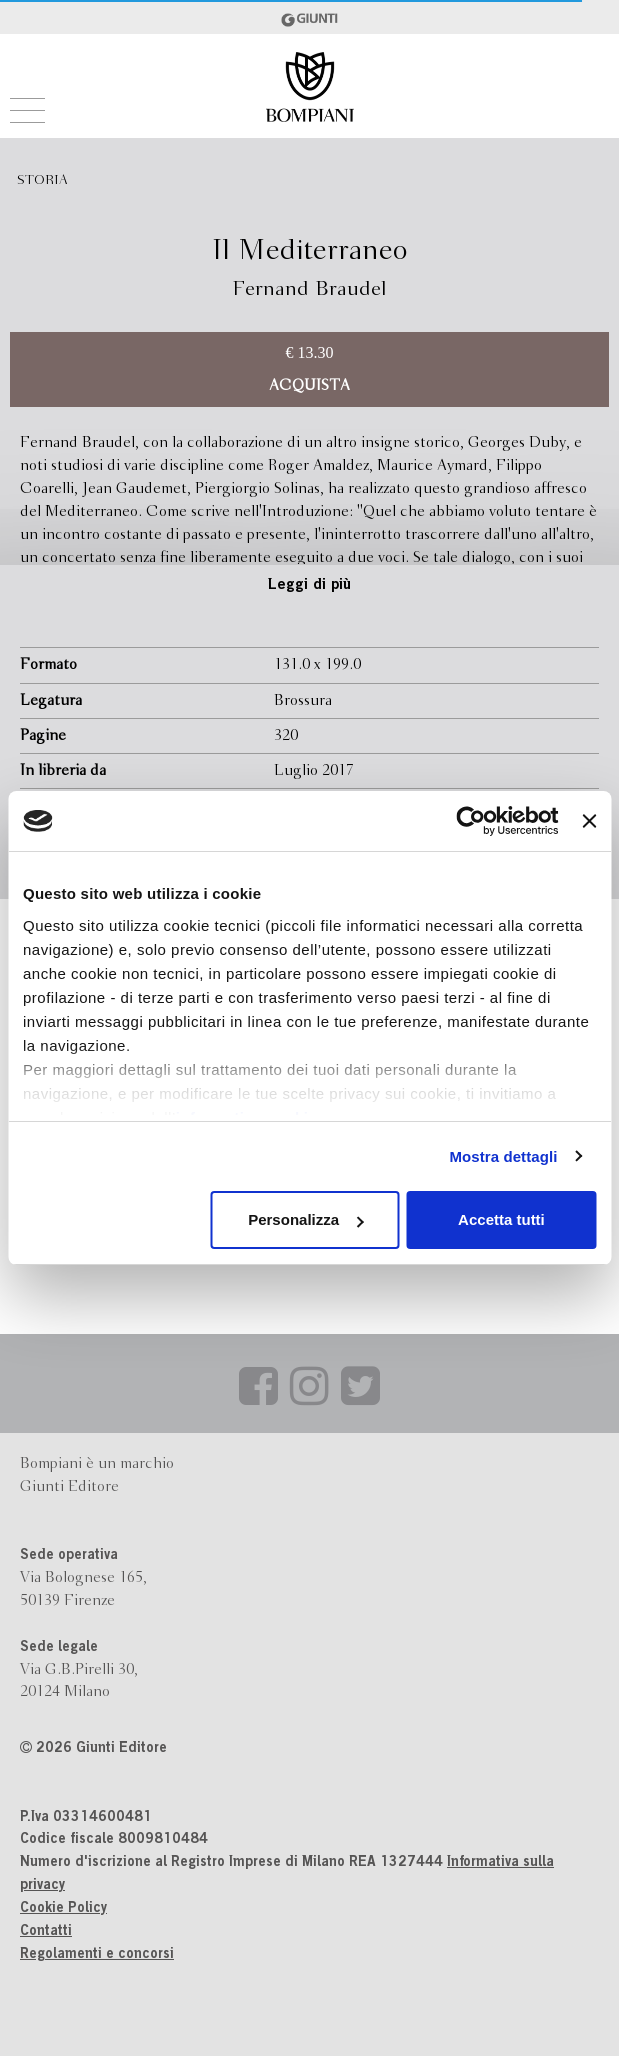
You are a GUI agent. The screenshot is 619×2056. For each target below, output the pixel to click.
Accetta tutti (501, 1219)
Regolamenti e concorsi (97, 1955)
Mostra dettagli (503, 1156)
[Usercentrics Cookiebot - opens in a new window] (471, 821)
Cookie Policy (63, 1909)
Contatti (46, 1932)
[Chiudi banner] (589, 821)
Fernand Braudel (309, 289)
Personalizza (305, 1219)
